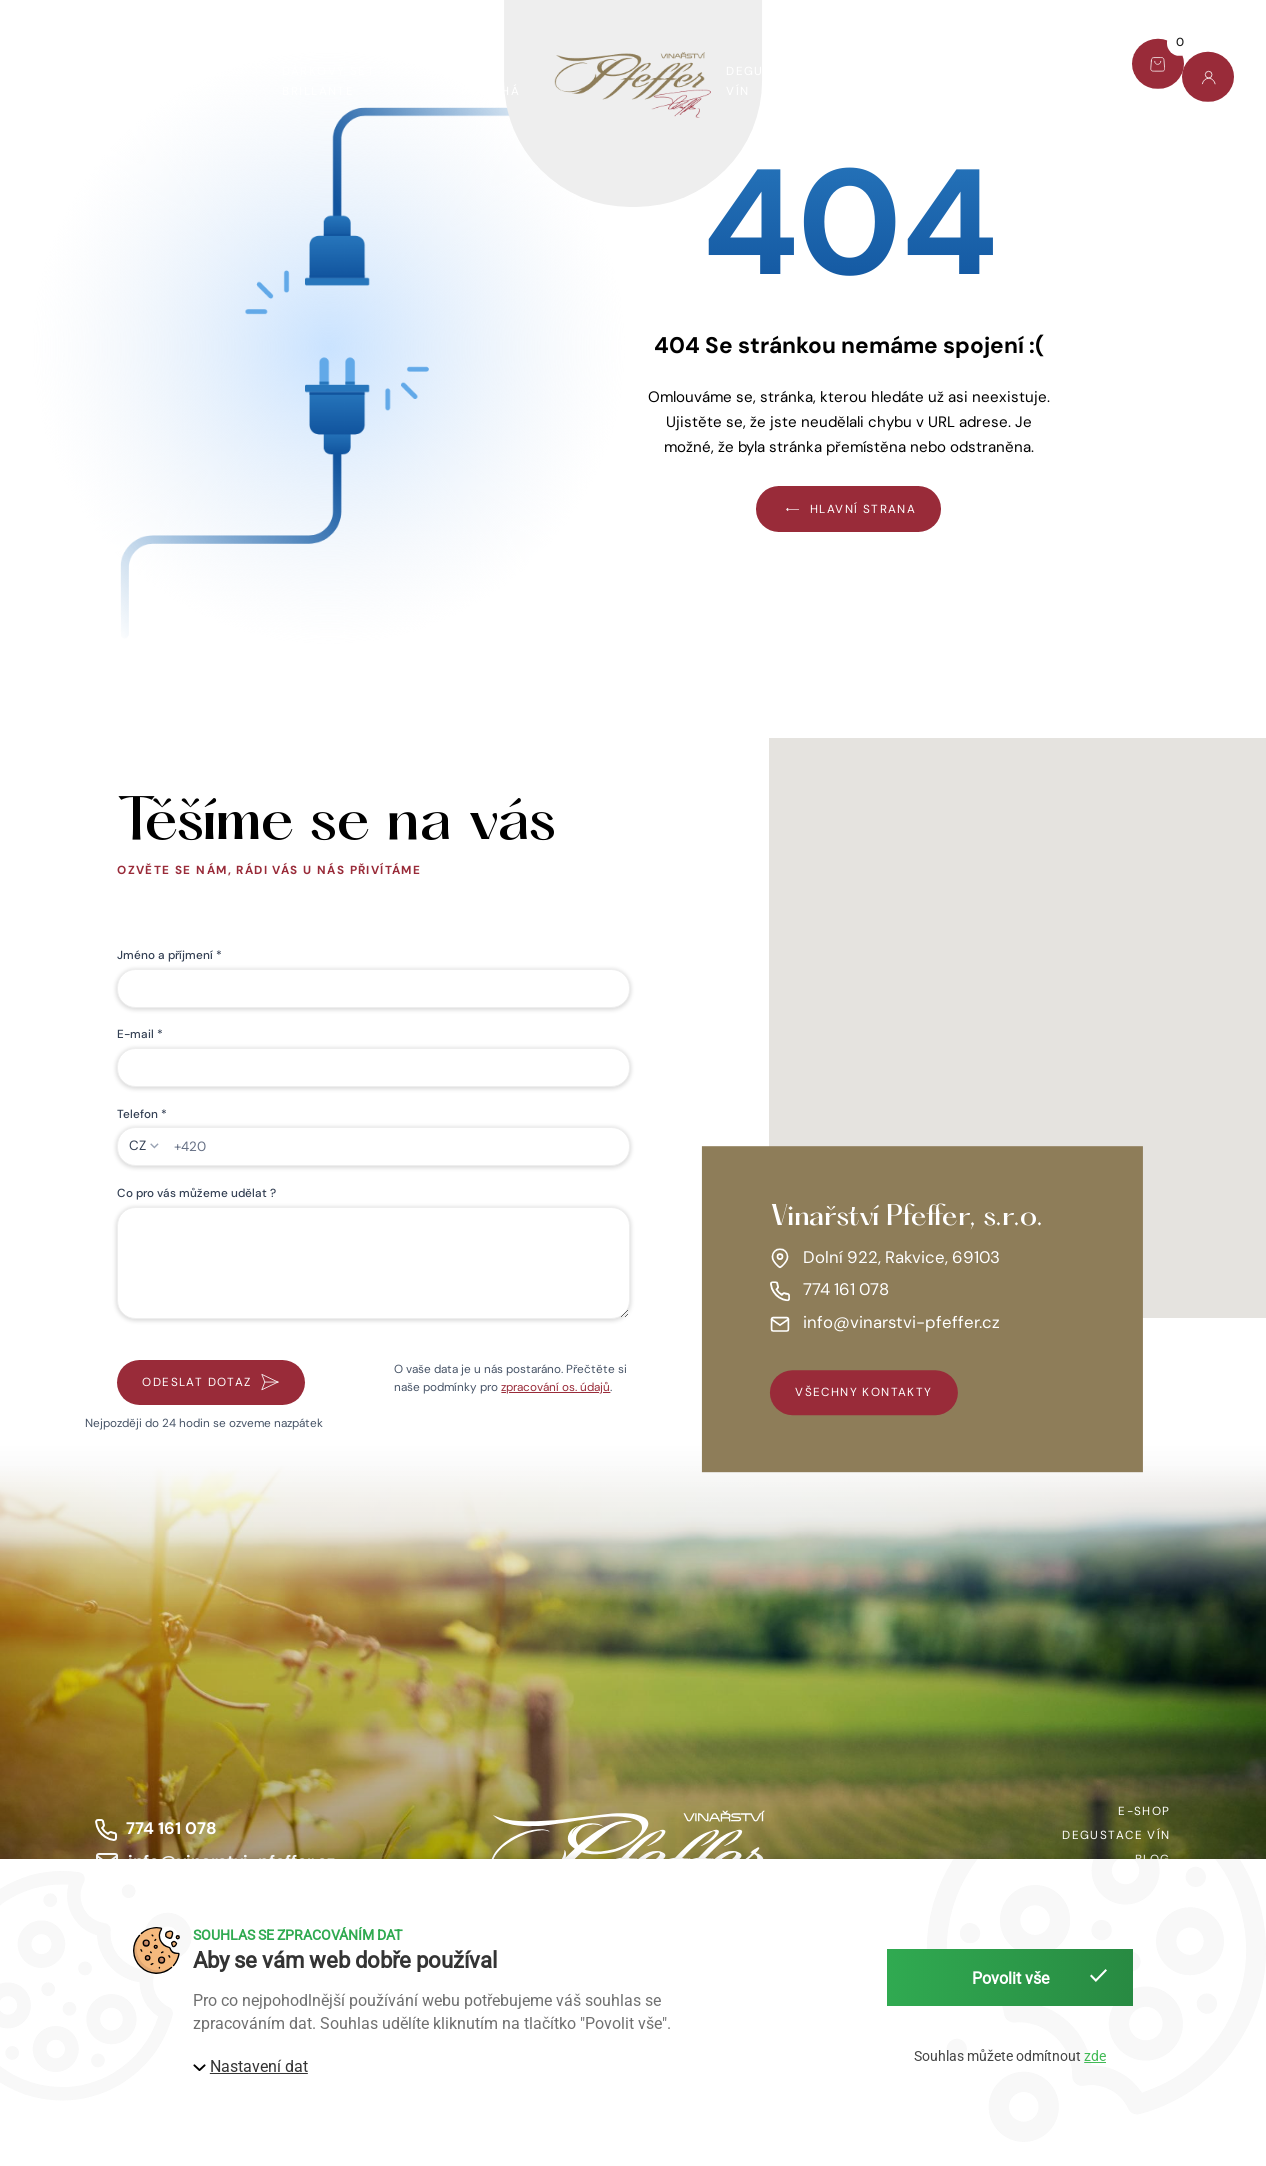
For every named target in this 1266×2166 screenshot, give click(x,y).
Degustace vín (766, 81)
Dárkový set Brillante (328, 81)
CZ (137, 1145)
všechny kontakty (864, 1393)
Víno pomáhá (490, 81)
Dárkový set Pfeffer (162, 81)
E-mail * (140, 1034)
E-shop (50, 81)
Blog (960, 71)
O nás (876, 81)
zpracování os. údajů (555, 1387)
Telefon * (142, 1114)
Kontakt (1050, 71)
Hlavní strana (848, 508)
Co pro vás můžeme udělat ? (196, 1193)
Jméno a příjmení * (169, 955)
